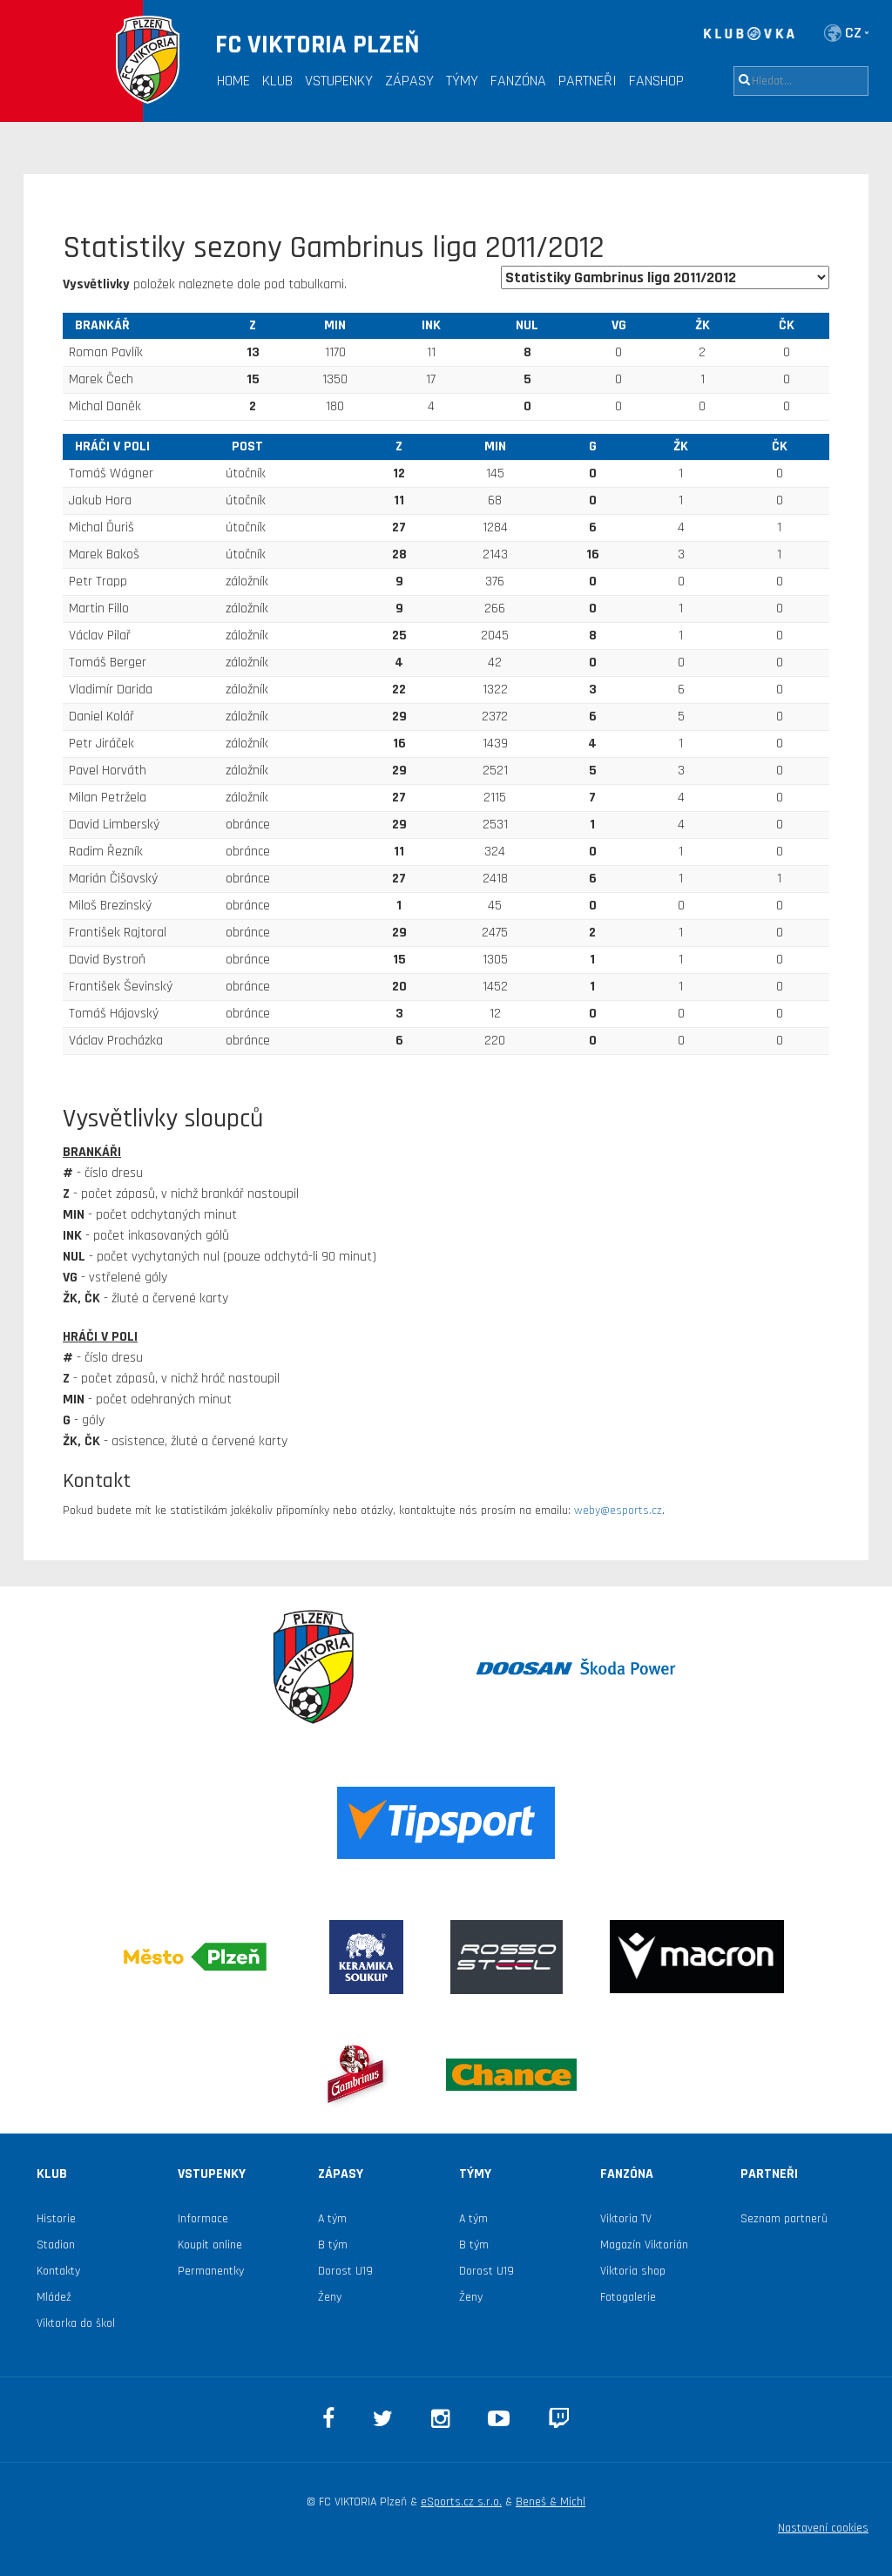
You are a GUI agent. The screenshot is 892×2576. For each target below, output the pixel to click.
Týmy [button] (462, 81)
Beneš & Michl (550, 2502)
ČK (786, 325)
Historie (56, 2219)
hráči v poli (112, 446)
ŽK (702, 325)
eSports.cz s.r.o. (461, 2502)
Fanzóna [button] (518, 81)
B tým (333, 2245)
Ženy (329, 2297)
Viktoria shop (633, 2271)
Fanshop (656, 81)
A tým (332, 2219)
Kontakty (58, 2271)
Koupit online (210, 2245)
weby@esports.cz (618, 1510)
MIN (335, 325)
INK (431, 325)
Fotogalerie (628, 2297)
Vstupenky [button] (339, 81)
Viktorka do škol (76, 2323)
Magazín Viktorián (644, 2245)
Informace (203, 2219)
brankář (102, 325)
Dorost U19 (345, 2271)
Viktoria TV (626, 2219)
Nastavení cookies (823, 2528)
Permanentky (211, 2271)
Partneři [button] (587, 81)
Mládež (54, 2297)
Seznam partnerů (784, 2219)
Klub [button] (277, 81)
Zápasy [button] (409, 81)
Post (247, 446)
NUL (527, 325)
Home (233, 81)
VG (619, 325)
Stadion (56, 2245)
